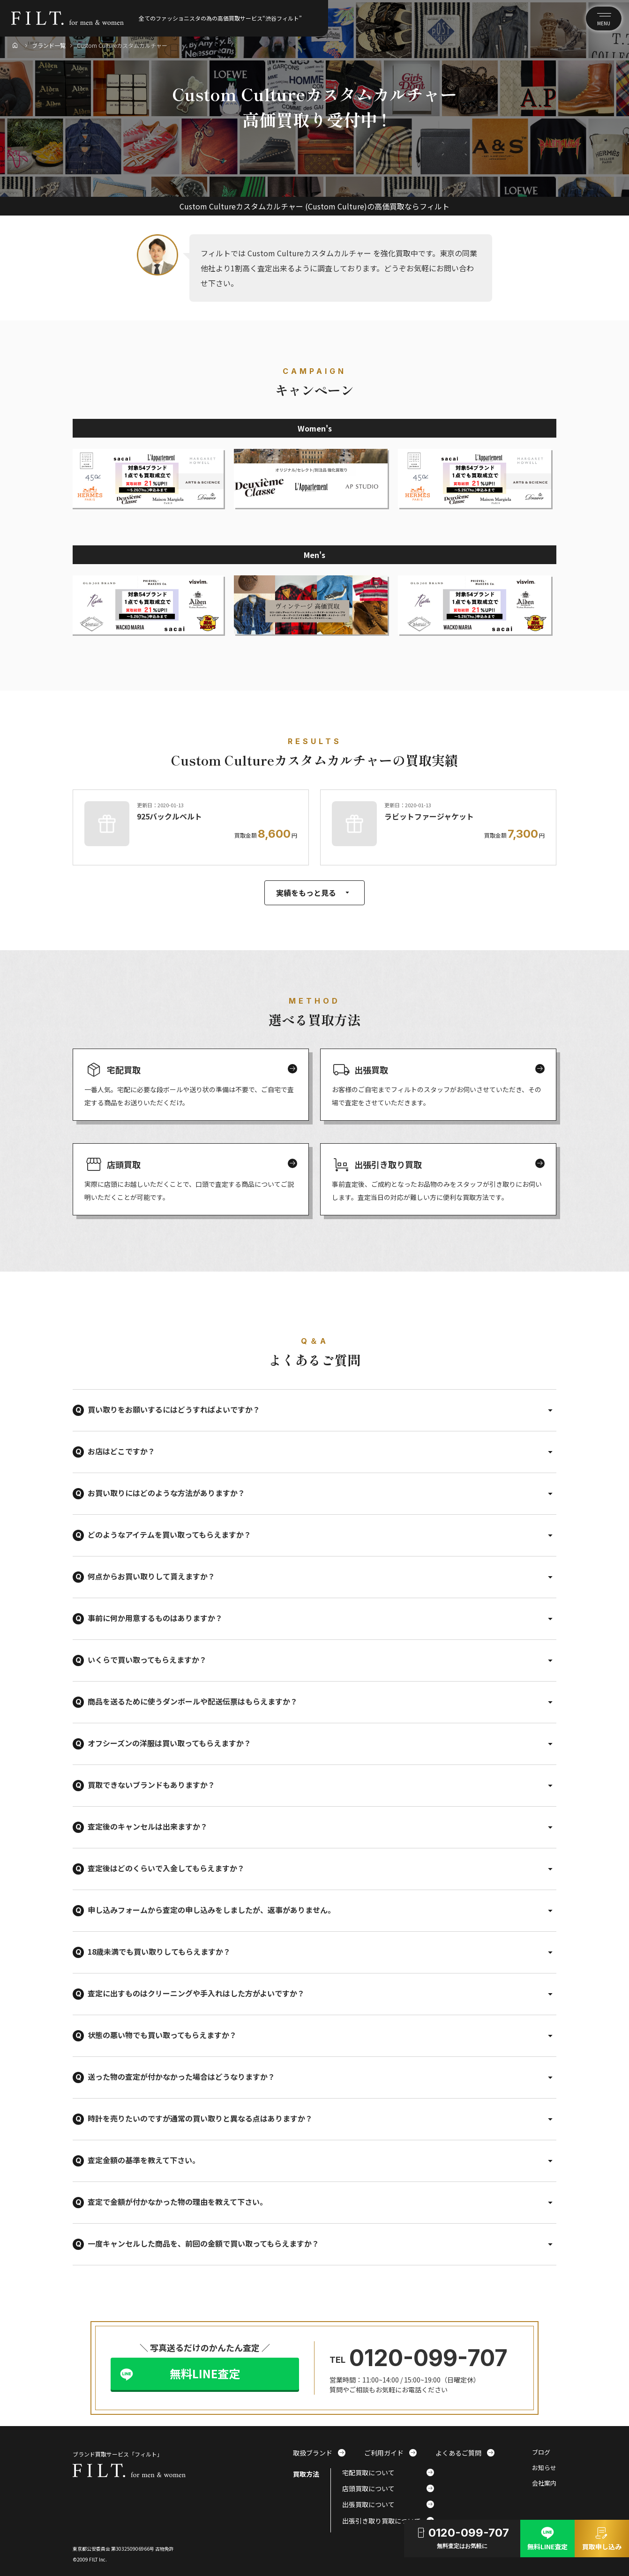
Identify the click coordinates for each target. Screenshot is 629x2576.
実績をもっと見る (314, 892)
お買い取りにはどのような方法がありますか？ (166, 1492)
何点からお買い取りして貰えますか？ (151, 1576)
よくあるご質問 (464, 2453)
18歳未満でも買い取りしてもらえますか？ (159, 1951)
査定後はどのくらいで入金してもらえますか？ (166, 1868)
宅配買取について (388, 2472)
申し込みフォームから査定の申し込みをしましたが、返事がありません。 (211, 1909)
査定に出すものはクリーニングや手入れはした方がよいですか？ (196, 1993)
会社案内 (544, 2483)
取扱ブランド (319, 2453)
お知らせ (544, 2468)
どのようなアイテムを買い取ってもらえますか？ (169, 1534)
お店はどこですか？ (121, 1451)
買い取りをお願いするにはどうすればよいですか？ (174, 1409)
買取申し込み (602, 2537)
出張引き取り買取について (388, 2520)
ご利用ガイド (390, 2453)
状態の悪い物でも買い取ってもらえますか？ (162, 2034)
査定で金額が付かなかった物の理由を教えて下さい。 (177, 2201)
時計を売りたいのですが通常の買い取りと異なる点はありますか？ (200, 2118)
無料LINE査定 (205, 2373)
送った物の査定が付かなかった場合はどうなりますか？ (181, 2076)
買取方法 (306, 2474)
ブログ (541, 2453)
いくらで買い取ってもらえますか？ (147, 1659)
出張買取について (388, 2504)
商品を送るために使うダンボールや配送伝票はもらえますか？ (193, 1701)
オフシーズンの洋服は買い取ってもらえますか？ (169, 1743)
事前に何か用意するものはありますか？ (155, 1617)
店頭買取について (388, 2488)
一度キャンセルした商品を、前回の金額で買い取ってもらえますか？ (203, 2243)
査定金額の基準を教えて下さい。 (144, 2160)
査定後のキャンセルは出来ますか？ (148, 1826)
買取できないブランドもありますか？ (151, 1784)
